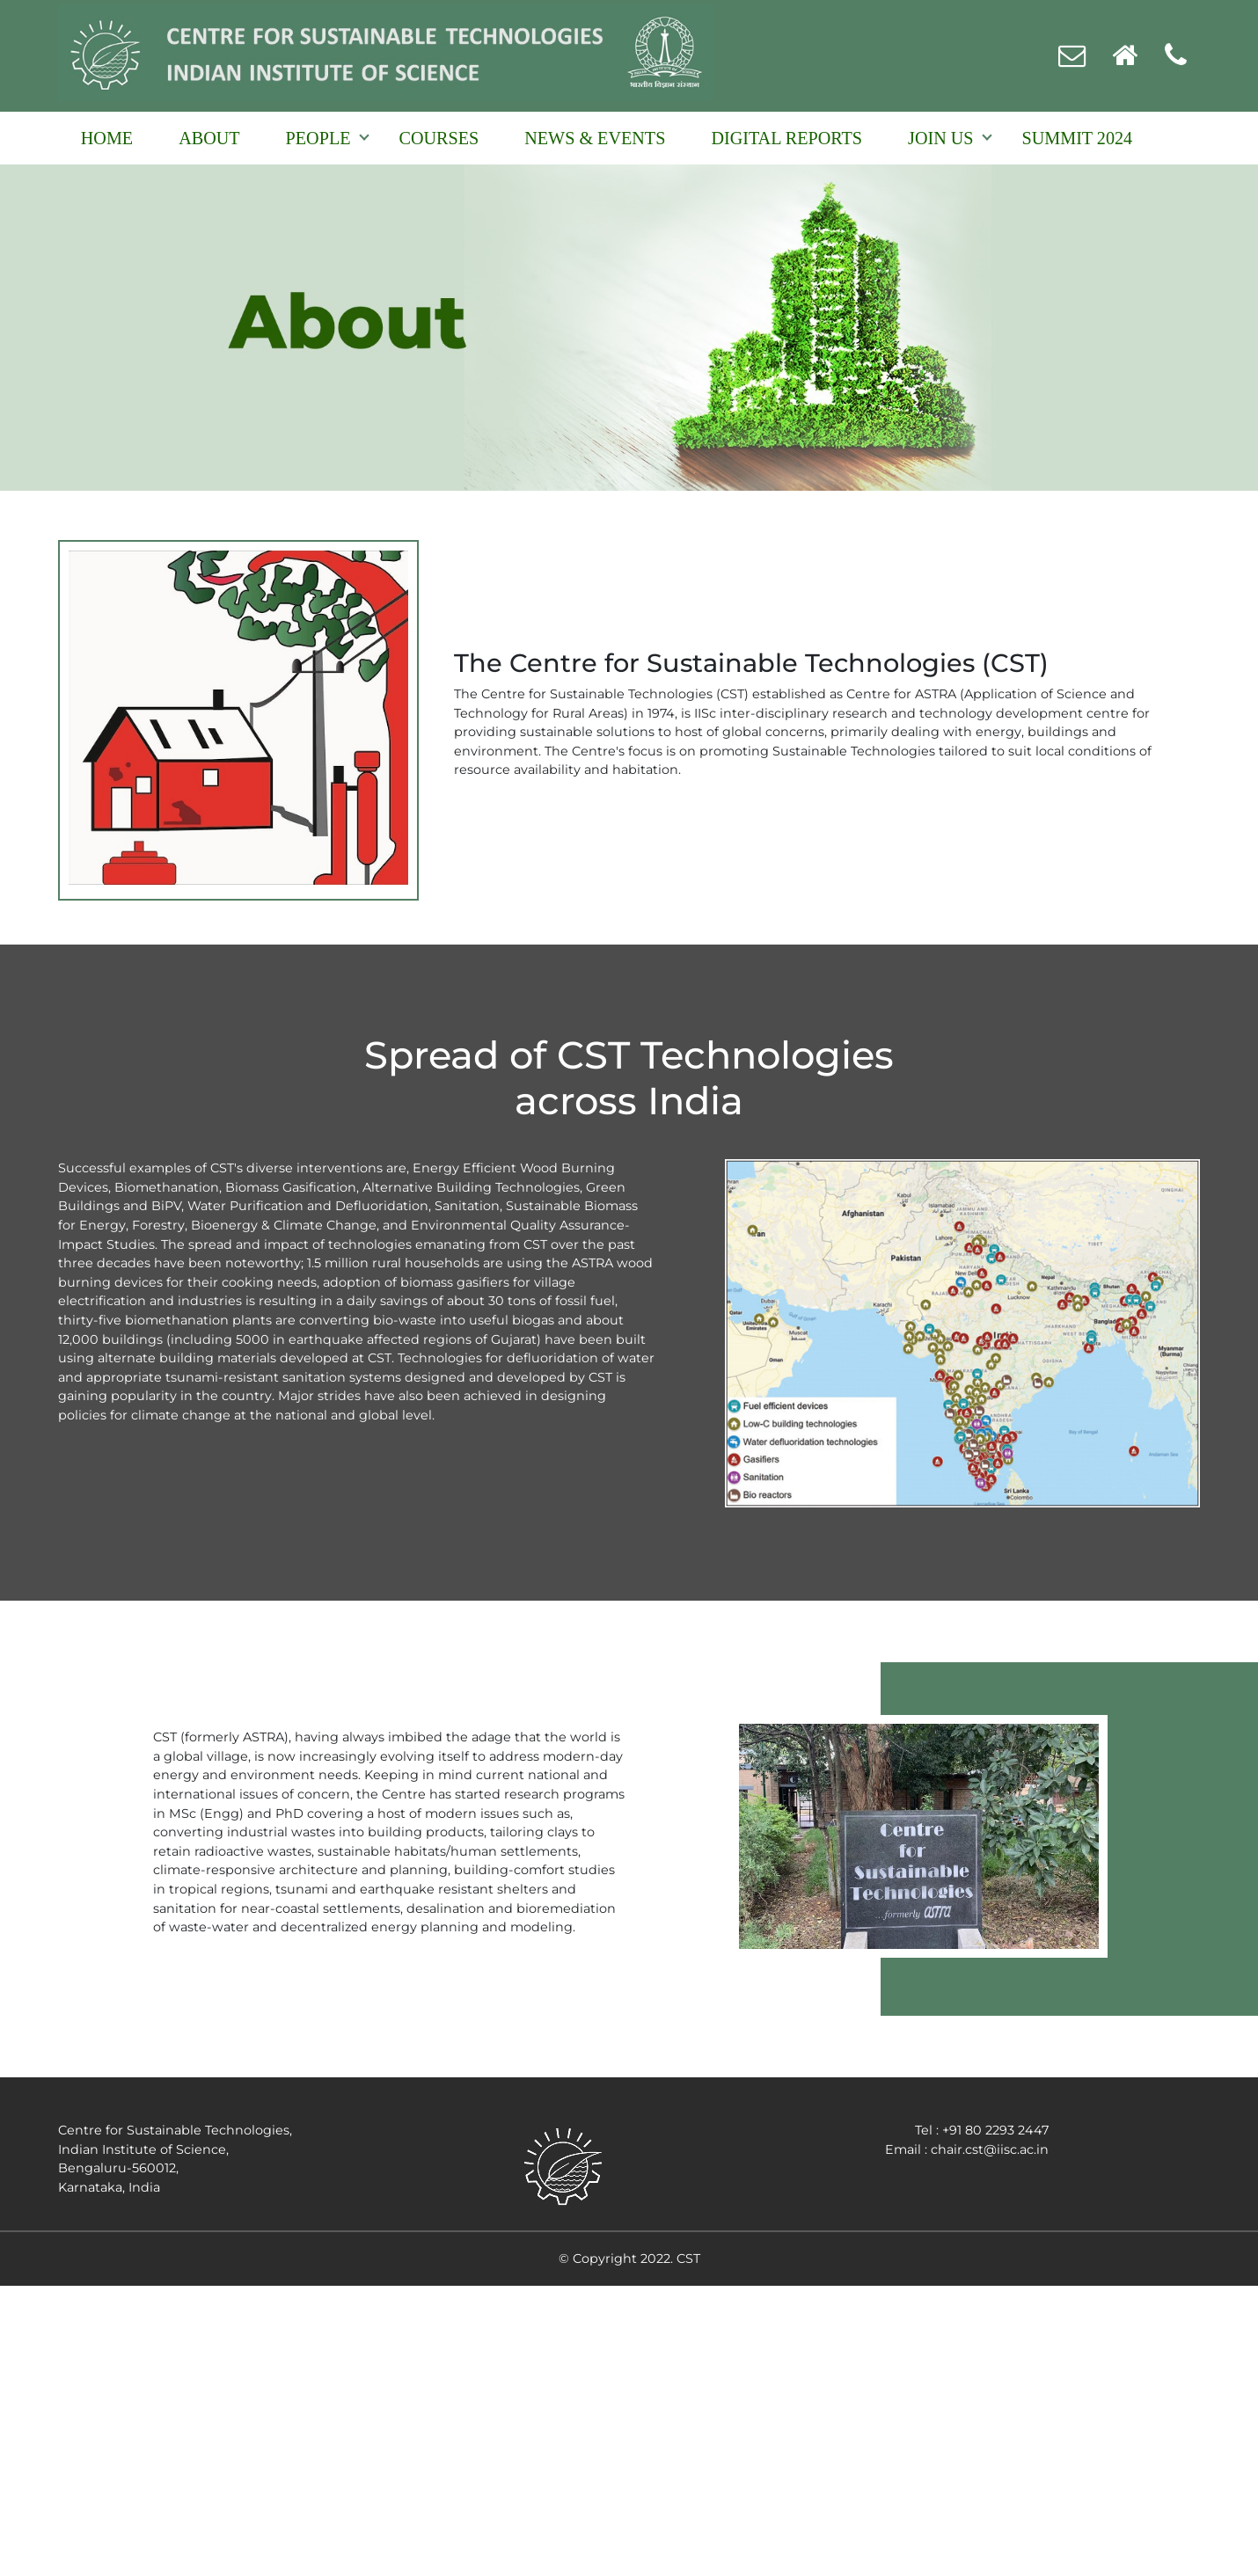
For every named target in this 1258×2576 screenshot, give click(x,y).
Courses (439, 138)
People (318, 138)
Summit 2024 (1077, 138)
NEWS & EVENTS (594, 138)
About (209, 138)
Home (107, 138)
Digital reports (786, 138)
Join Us (940, 138)
